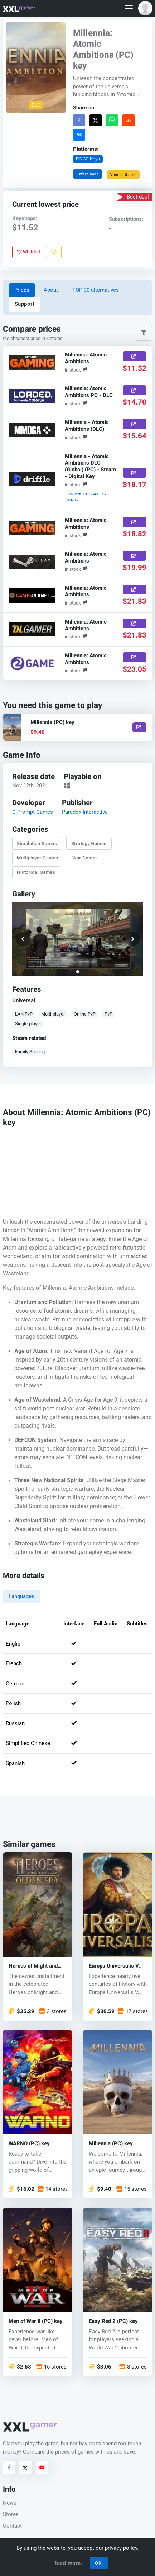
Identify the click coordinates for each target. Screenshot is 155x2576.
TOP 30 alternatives (95, 290)
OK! (99, 2563)
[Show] (139, 727)
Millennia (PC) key (111, 2143)
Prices (21, 290)
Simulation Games (37, 843)
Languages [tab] (21, 1596)
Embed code (87, 174)
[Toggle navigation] (129, 8)
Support (25, 304)
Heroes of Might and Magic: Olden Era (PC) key (35, 1966)
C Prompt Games (32, 812)
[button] (145, 8)
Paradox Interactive (85, 812)
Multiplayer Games (37, 857)
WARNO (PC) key (29, 2143)
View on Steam (123, 175)
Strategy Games (88, 843)
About (51, 290)
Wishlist (28, 252)
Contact (12, 2526)
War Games (85, 857)
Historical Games (36, 872)
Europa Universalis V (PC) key (114, 1966)
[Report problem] (54, 252)
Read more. (67, 2563)
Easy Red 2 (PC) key (113, 2321)
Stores (11, 2514)
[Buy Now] (134, 356)
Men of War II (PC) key (36, 2321)
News (9, 2503)
